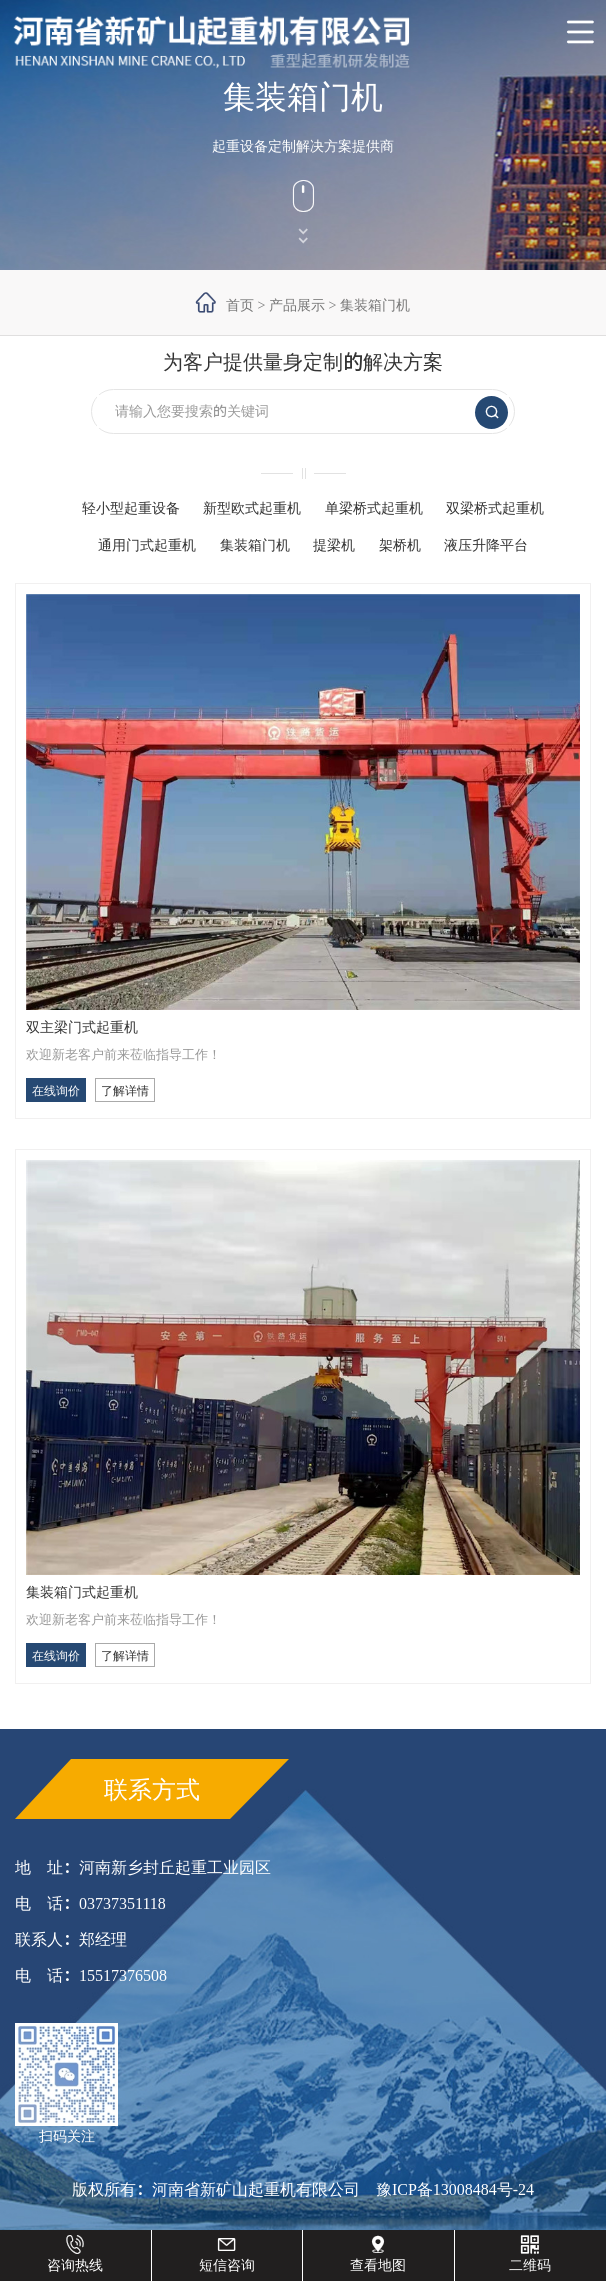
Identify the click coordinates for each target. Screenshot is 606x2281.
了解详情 (125, 1090)
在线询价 (56, 1090)
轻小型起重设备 (131, 508)
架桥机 (400, 545)
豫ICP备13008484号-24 (455, 2189)
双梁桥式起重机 (495, 508)
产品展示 (297, 305)
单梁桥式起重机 (374, 508)
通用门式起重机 (147, 545)
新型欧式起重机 (252, 508)
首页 (240, 305)
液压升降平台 (486, 545)
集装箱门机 (375, 305)
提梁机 (334, 545)
